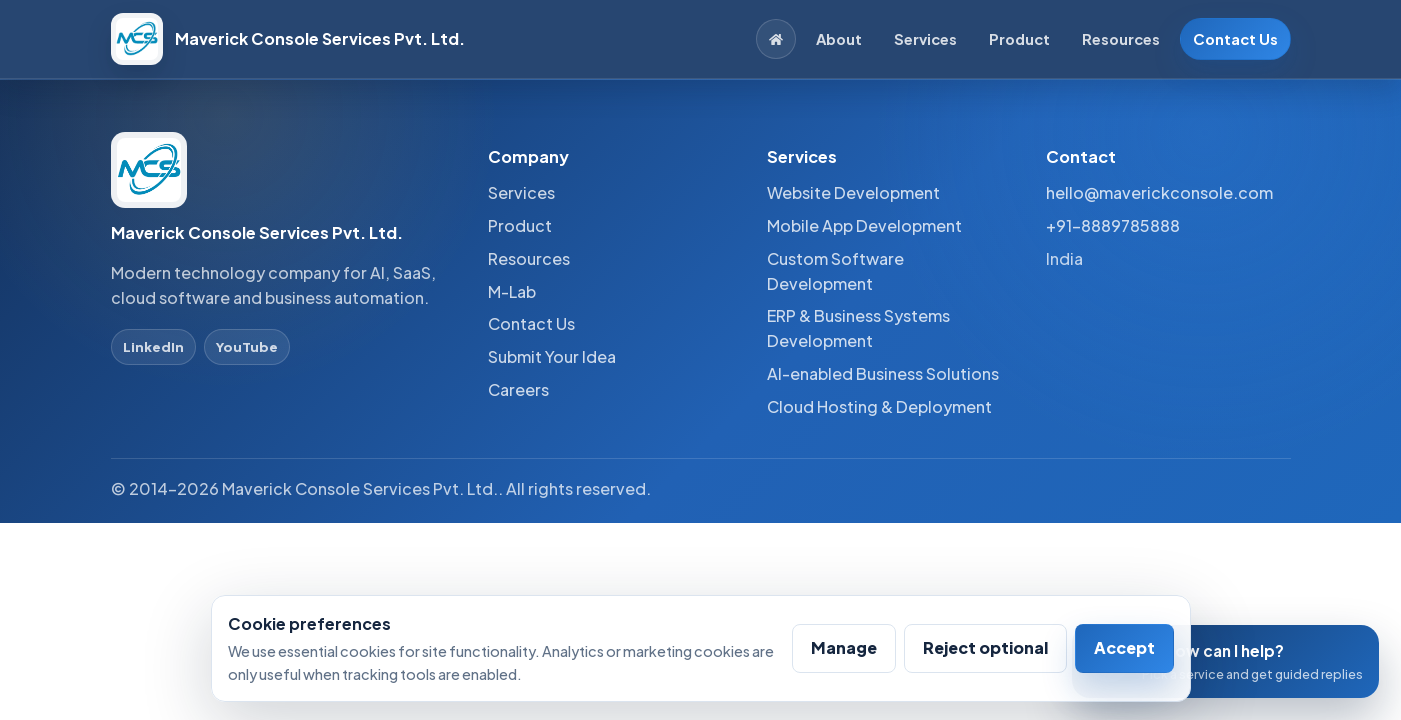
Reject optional (985, 647)
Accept (1124, 647)
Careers (518, 389)
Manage (844, 647)
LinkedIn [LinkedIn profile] (153, 346)
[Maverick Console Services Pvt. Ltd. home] (288, 39)
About (839, 39)
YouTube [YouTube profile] (247, 346)
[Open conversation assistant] (1225, 661)
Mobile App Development (864, 225)
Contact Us (1235, 39)
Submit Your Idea (552, 356)
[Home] (776, 39)
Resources (1121, 39)
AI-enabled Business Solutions (883, 373)
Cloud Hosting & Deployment (879, 406)
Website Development (853, 192)
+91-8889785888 (1113, 225)
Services (925, 39)
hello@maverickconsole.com (1159, 192)
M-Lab (512, 291)
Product (1019, 39)
